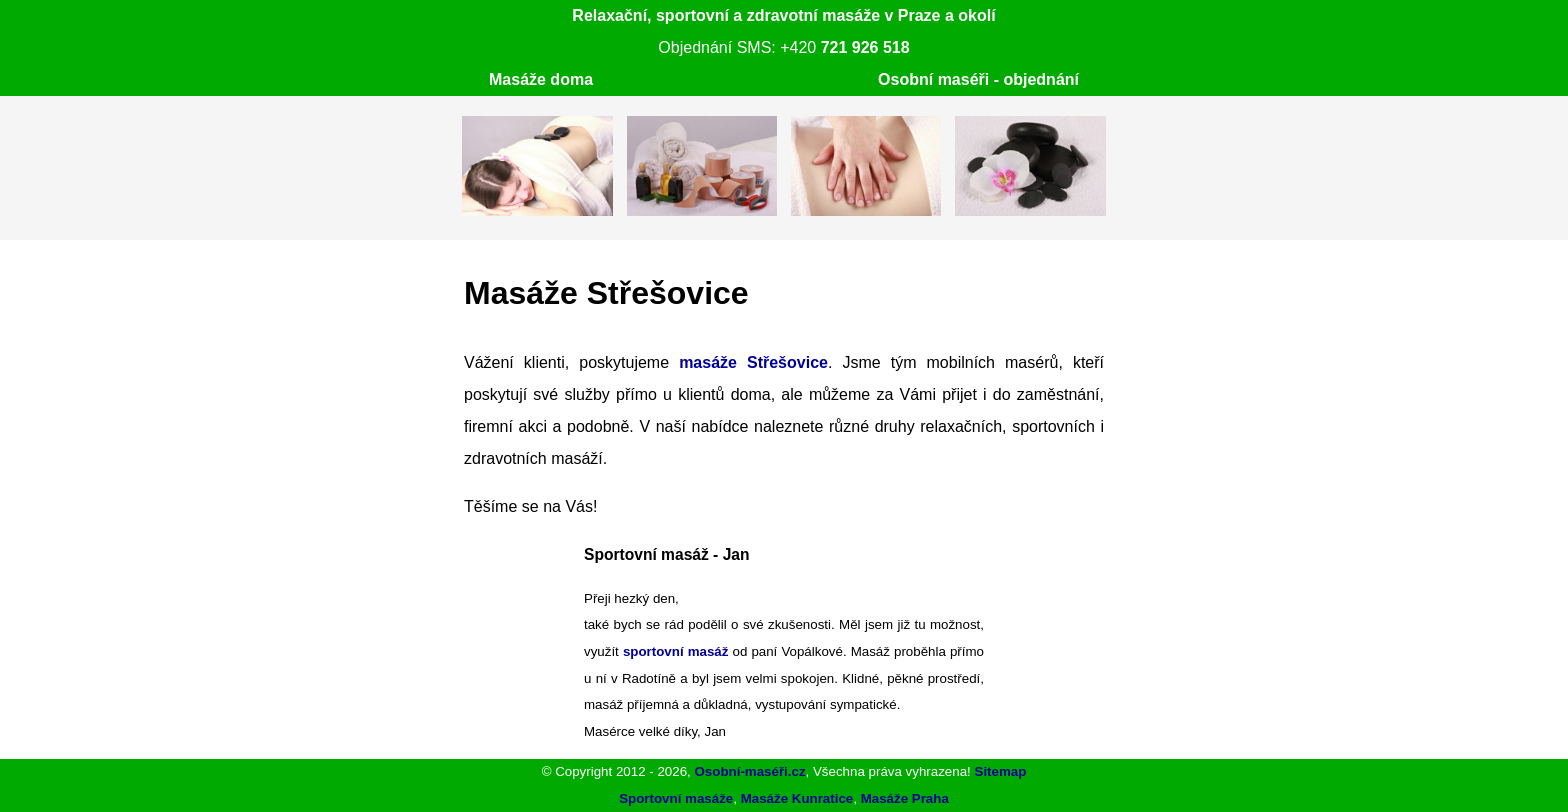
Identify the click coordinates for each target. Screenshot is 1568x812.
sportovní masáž (676, 651)
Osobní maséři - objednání (978, 79)
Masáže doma (541, 79)
